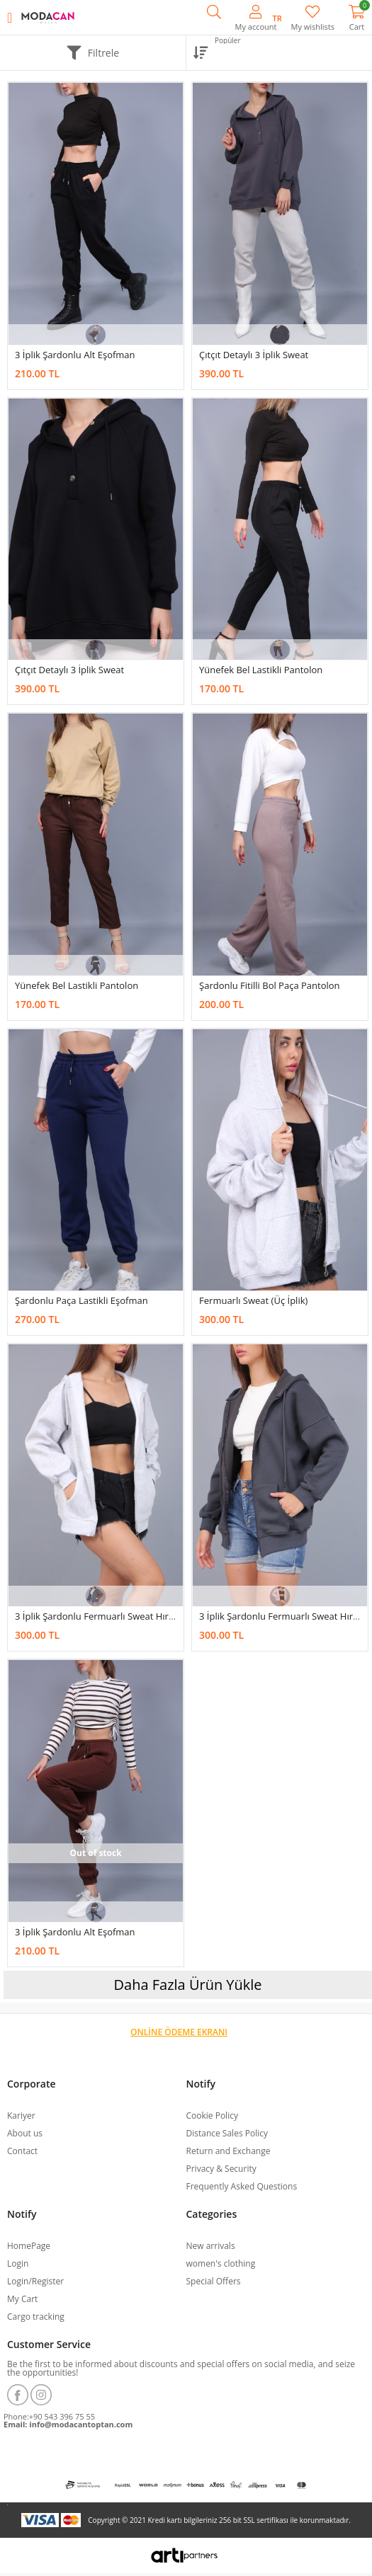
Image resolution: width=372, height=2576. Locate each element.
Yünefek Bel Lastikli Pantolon (260, 669)
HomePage (28, 2246)
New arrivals (210, 2246)
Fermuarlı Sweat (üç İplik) (253, 1300)
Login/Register (35, 2281)
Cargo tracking (35, 2317)
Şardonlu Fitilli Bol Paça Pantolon (269, 985)
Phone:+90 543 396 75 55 (49, 2416)
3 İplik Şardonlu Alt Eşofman (75, 354)
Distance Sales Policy (227, 2133)
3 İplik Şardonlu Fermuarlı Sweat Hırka (97, 1616)
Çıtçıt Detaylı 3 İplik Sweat (253, 354)
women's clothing (221, 2263)
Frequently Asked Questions (242, 2186)
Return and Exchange (228, 2151)
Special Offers (213, 2281)
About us (25, 2133)
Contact (22, 2151)
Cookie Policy (212, 2116)
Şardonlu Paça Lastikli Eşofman (81, 1300)
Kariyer (21, 2116)
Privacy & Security (221, 2169)
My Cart (22, 2299)
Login (17, 2263)
